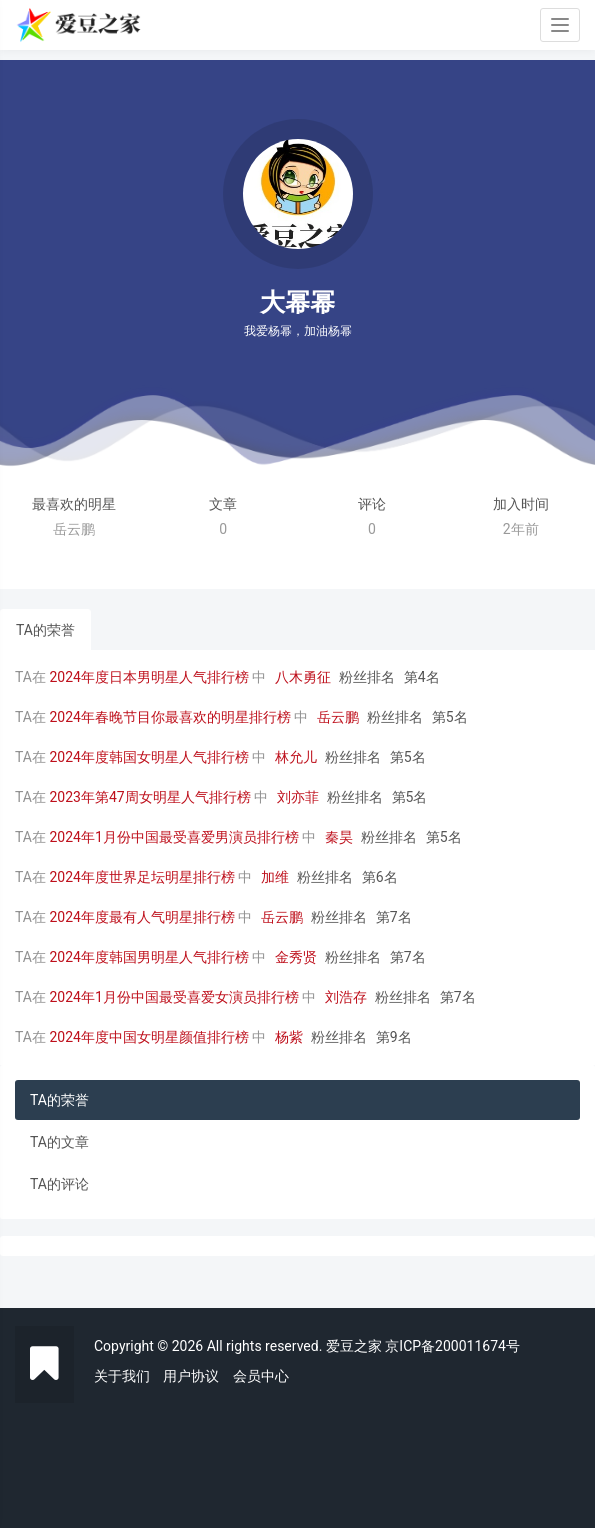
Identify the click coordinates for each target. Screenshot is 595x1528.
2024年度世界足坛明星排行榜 (141, 877)
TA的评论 (59, 1184)
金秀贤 (296, 957)
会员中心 (261, 1376)
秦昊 (339, 837)
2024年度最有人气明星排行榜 (141, 917)
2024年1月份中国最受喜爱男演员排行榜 (173, 837)
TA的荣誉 (45, 630)
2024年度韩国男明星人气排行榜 (148, 957)
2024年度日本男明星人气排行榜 (148, 677)
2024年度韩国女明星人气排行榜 (148, 757)
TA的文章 (59, 1142)
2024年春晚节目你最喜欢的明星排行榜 (169, 717)
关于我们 (122, 1376)
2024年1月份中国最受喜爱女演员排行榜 (173, 997)
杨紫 (289, 1037)
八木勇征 (303, 677)
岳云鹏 (338, 717)
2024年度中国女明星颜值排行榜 (148, 1037)
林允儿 (296, 757)
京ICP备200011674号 (452, 1346)
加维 (275, 877)
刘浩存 (346, 997)
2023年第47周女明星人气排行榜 (149, 797)
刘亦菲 (298, 797)
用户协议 (191, 1376)
